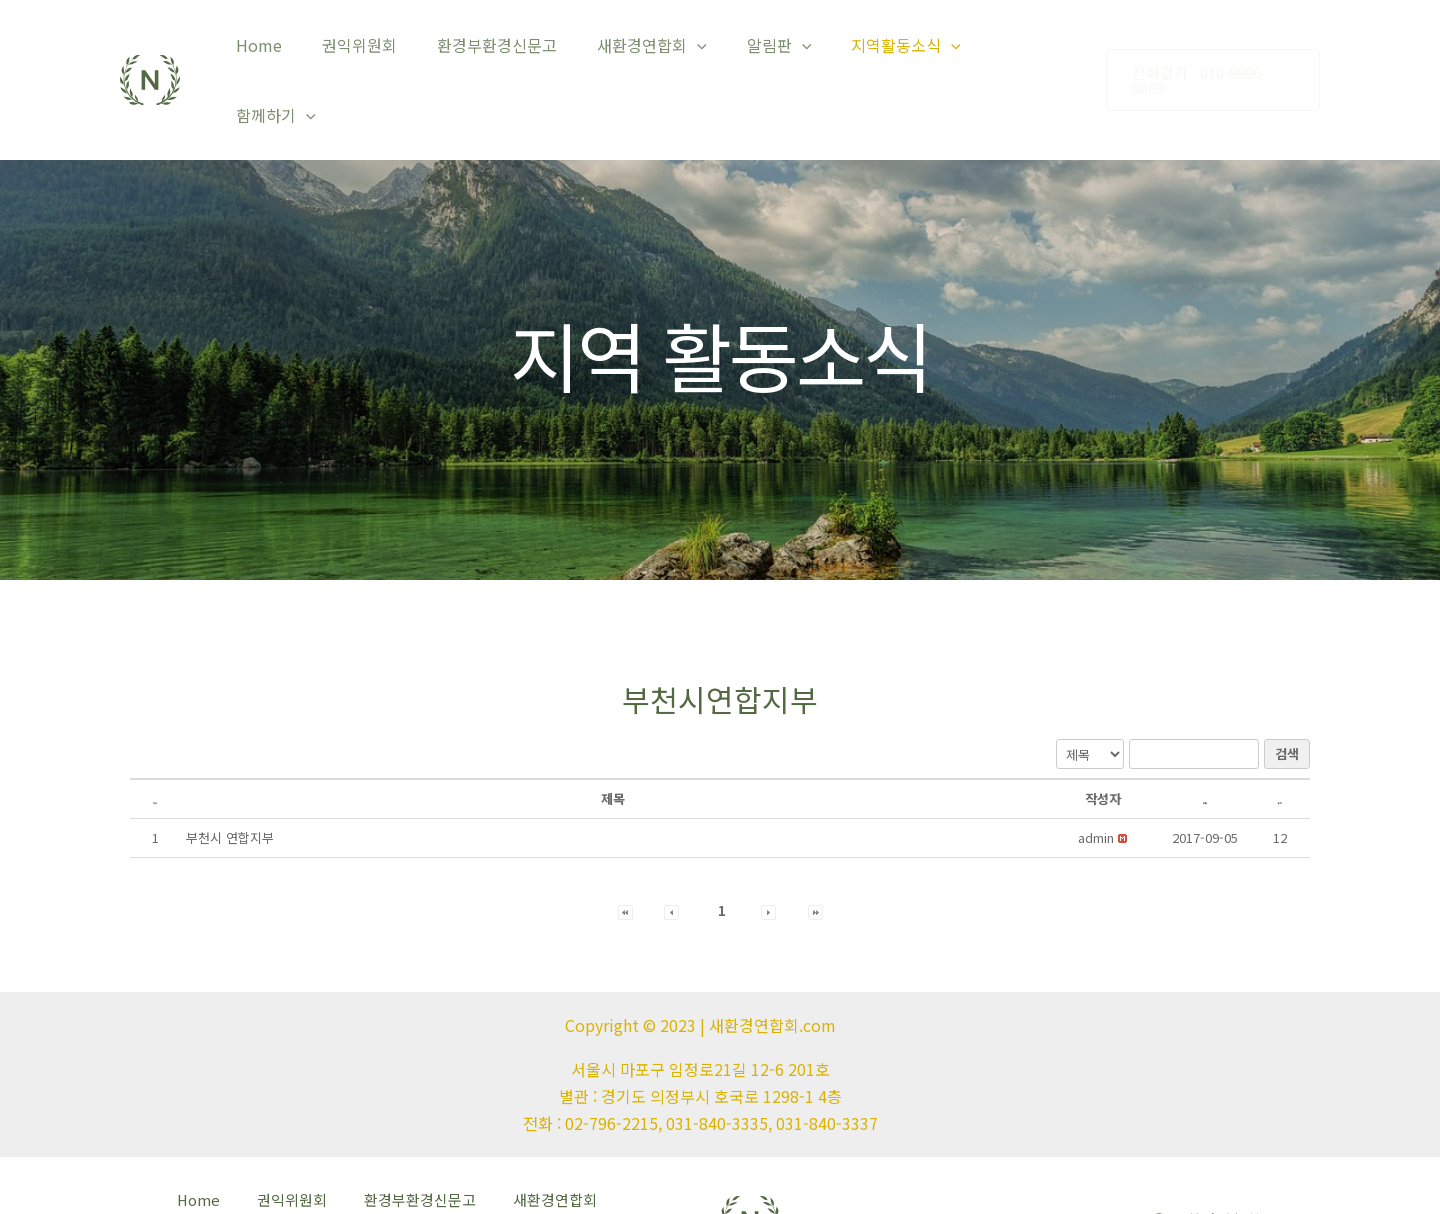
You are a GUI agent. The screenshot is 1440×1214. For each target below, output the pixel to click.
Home (293, 51)
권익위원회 (385, 51)
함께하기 (1026, 51)
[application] (707, 51)
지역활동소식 (900, 51)
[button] (1096, 779)
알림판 (780, 51)
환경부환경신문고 (515, 51)
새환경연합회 (662, 51)
